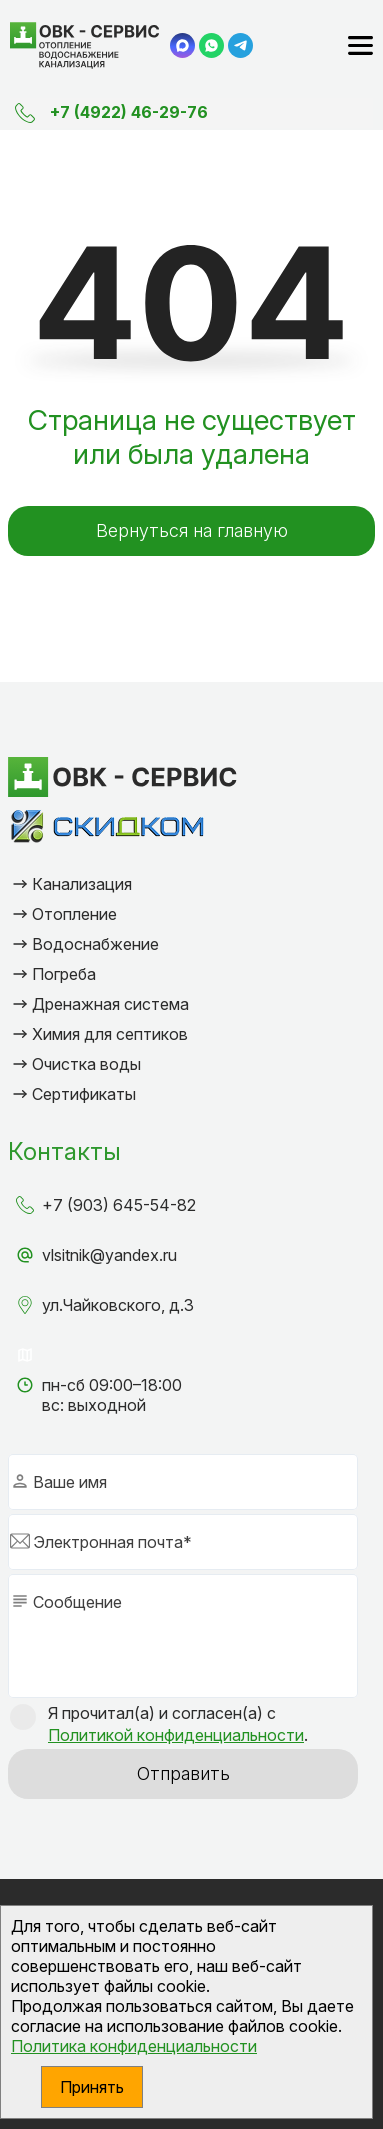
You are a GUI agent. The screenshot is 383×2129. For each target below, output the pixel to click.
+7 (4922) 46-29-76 (129, 112)
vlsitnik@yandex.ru (109, 1255)
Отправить (183, 1773)
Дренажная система (110, 1004)
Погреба (64, 974)
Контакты (64, 1151)
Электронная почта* (112, 1542)
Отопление (74, 914)
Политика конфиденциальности (134, 2046)
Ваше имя (70, 1482)
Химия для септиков (110, 1034)
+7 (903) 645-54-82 (119, 1205)
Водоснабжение (95, 944)
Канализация (82, 884)
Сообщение (77, 1602)
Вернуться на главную (192, 530)
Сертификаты (84, 1094)
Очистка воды (86, 1064)
